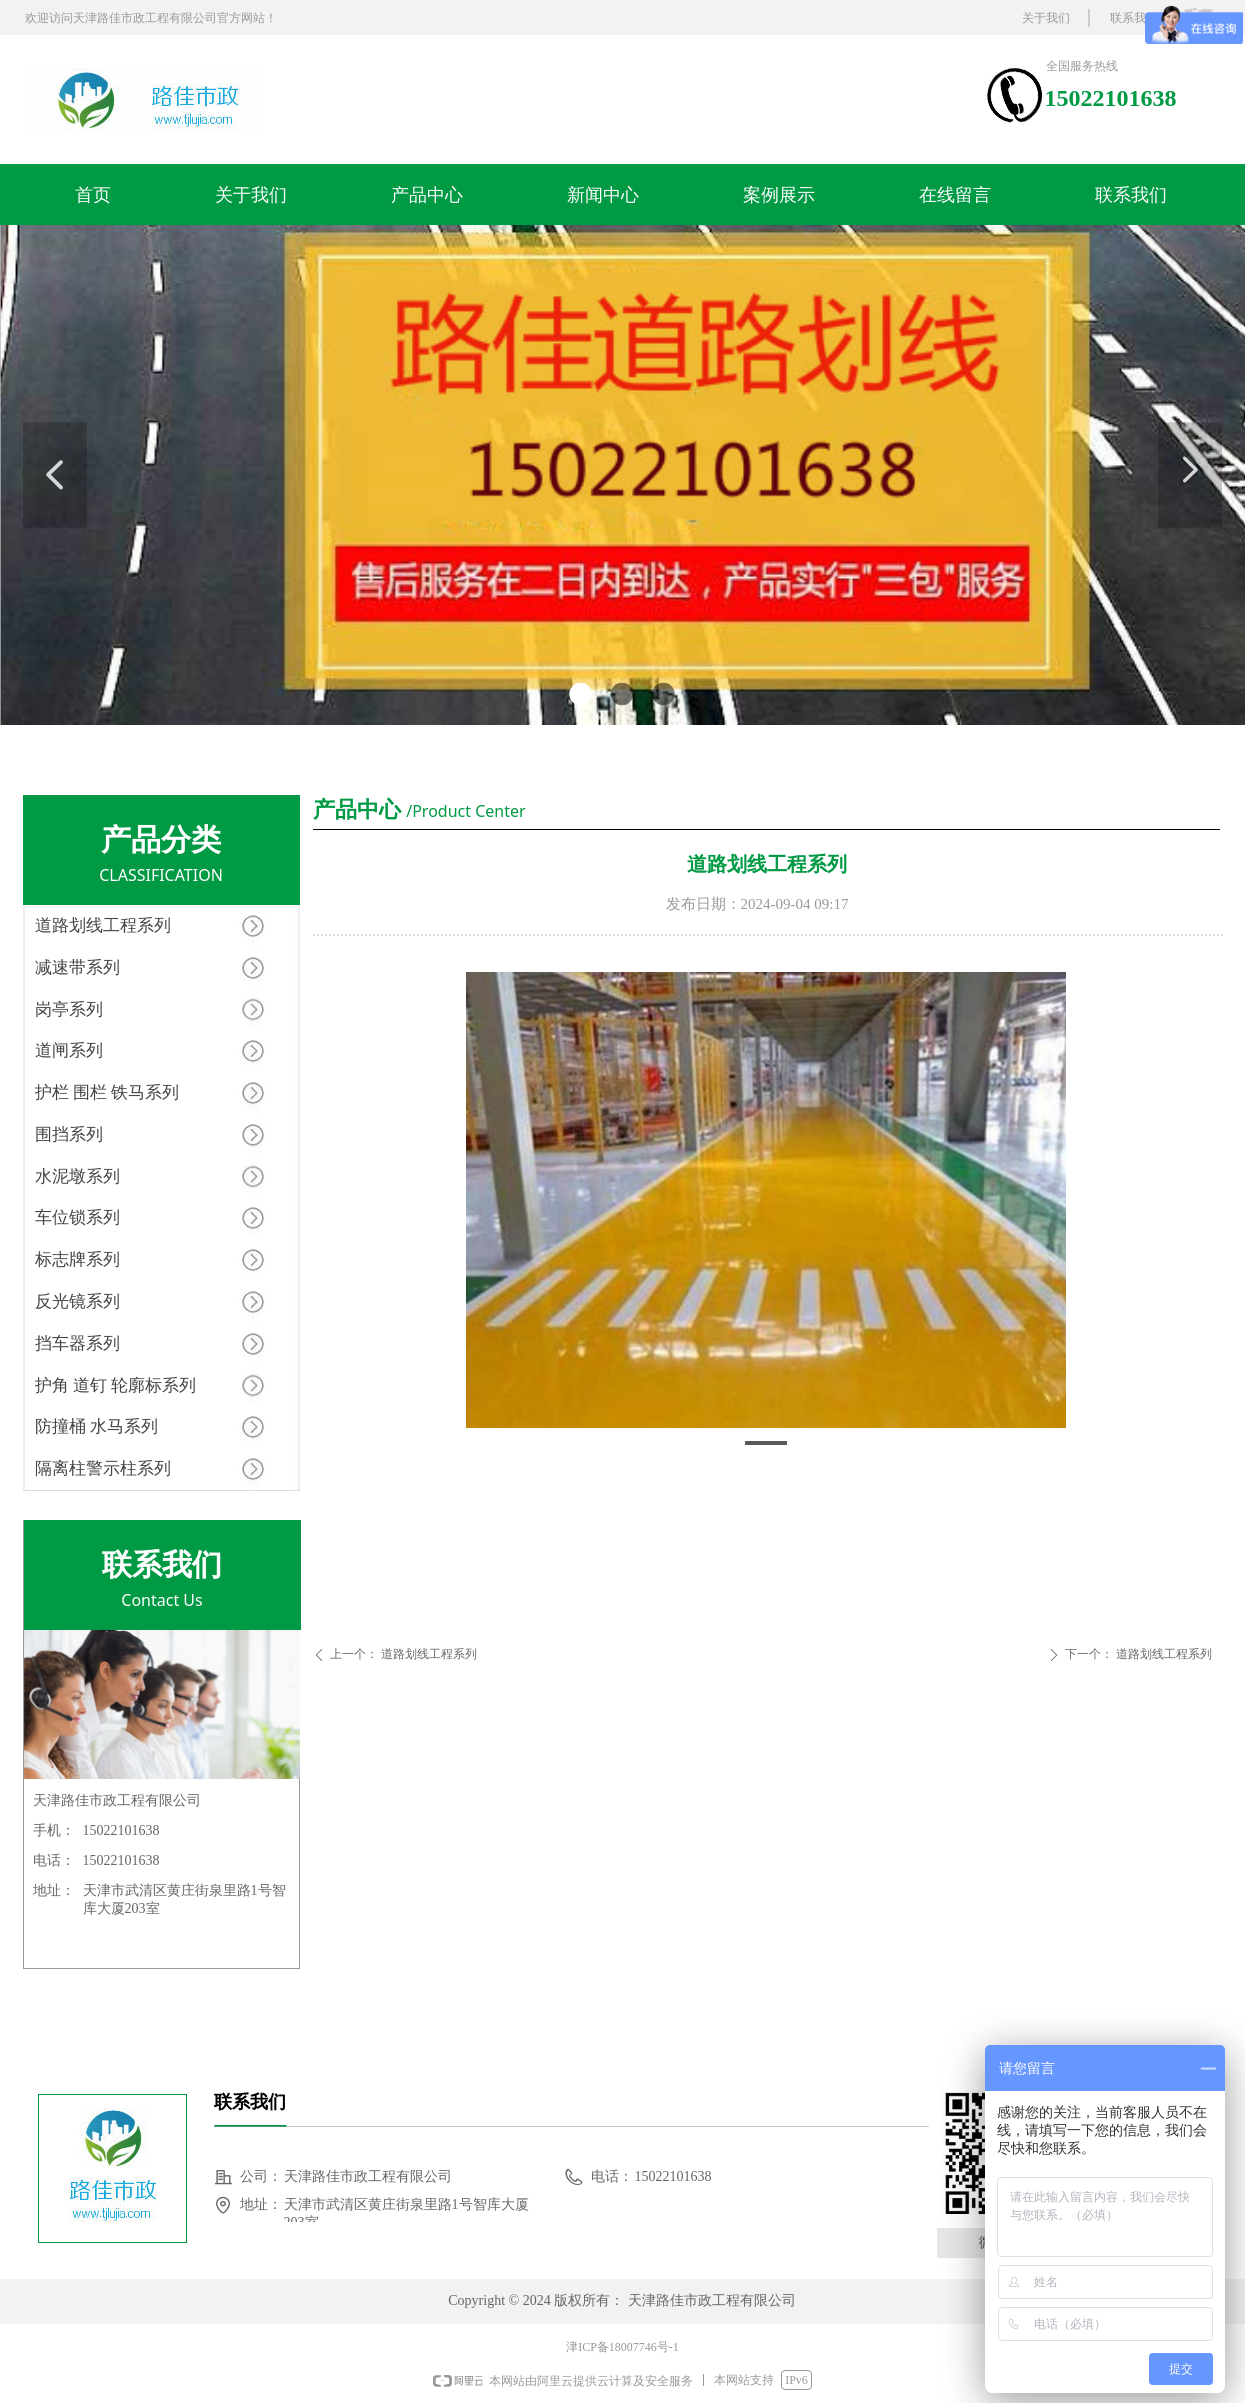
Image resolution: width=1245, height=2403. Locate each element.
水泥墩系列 (77, 1176)
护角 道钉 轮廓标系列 (116, 1385)
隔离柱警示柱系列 (103, 1468)
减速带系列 (77, 967)
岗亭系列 (69, 1009)
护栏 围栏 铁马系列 (107, 1092)
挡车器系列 (77, 1343)
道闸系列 (69, 1050)
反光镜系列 (77, 1301)
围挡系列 (69, 1134)
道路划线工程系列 (103, 925)
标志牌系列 (77, 1259)
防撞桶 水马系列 (96, 1426)
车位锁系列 (77, 1217)
